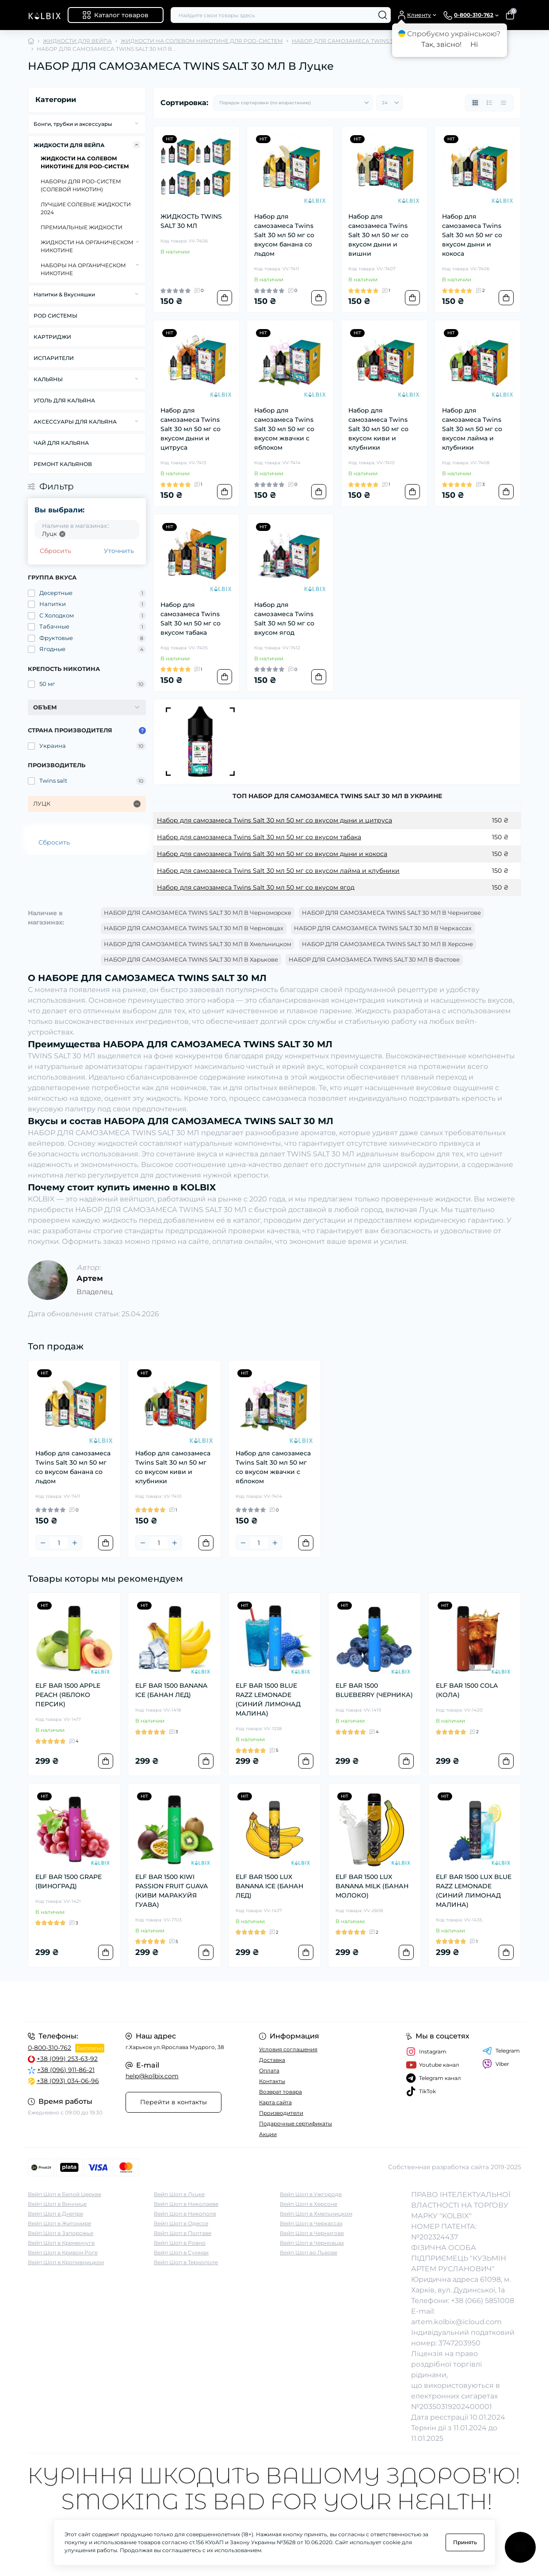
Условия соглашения (288, 2049)
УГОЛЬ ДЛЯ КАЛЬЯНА (64, 400)
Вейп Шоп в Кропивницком (66, 2262)
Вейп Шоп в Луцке (179, 2194)
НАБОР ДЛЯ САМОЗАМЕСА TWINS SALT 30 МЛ (357, 41)
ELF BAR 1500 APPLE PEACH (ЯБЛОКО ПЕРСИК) (67, 1695)
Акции (268, 2134)
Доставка (272, 2060)
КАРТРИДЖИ (52, 336)
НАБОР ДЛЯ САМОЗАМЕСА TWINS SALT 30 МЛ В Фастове (374, 959)
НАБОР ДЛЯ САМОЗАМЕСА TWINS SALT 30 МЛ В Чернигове (391, 912)
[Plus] (75, 1543)
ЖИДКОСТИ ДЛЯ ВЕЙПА (77, 41)
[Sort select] (293, 103)
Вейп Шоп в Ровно (180, 2242)
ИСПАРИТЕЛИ (54, 358)
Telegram (501, 2051)
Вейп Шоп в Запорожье (60, 2233)
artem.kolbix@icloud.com (456, 2322)
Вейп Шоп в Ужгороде (311, 2194)
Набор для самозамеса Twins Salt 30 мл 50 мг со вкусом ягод (284, 618)
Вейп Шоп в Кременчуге (61, 2242)
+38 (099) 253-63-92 (67, 2059)
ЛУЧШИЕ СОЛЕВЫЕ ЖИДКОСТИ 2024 (86, 208)
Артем (89, 1278)
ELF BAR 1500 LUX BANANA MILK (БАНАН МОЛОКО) (372, 1886)
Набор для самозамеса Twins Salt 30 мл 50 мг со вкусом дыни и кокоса (472, 235)
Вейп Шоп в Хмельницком (316, 2213)
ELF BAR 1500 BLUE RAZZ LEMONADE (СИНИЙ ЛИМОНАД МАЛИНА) (268, 1699)
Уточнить (119, 551)
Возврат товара (280, 2091)
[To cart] (224, 297)
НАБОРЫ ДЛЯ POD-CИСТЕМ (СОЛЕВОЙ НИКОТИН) (81, 185)
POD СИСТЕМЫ (55, 315)
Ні (474, 44)
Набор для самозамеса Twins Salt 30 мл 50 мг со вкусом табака (190, 618)
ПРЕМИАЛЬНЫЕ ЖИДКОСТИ (81, 227)
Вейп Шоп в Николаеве (186, 2204)
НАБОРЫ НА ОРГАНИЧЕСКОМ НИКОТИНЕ (83, 269)
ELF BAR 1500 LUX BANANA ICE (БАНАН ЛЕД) (269, 1886)
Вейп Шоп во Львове (308, 2252)
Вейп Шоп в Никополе (185, 2213)
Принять (465, 2542)
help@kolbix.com (152, 2076)
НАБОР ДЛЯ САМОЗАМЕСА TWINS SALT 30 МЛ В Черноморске (197, 912)
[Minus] (43, 1543)
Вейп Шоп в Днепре (55, 2213)
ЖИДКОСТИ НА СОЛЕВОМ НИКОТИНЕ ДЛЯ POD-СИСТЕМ (202, 41)
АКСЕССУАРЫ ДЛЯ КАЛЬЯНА (75, 421)
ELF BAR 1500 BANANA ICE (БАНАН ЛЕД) (171, 1690)
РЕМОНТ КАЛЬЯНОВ (63, 464)
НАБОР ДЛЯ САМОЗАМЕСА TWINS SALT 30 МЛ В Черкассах (383, 928)
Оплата (269, 2070)
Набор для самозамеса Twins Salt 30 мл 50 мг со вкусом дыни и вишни (378, 235)
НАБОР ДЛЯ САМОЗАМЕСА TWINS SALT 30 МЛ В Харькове (191, 959)
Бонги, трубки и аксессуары (73, 124)
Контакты (272, 2081)
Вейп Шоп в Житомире (59, 2223)
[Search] (382, 15)
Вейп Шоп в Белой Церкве (64, 2194)
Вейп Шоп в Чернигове (312, 2233)
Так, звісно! (441, 44)
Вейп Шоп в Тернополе (186, 2262)
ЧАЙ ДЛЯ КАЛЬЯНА (61, 442)
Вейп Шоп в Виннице (57, 2204)
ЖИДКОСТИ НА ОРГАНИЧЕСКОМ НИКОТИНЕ (87, 246)
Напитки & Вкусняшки (64, 294)
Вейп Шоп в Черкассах (311, 2223)
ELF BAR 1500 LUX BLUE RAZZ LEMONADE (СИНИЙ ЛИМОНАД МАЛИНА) (473, 1891)
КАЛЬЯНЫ (48, 379)
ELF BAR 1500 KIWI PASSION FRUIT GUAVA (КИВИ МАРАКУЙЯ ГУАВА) (171, 1891)
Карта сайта (275, 2102)
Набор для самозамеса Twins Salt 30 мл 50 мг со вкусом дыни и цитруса (190, 428)
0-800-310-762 (49, 2048)
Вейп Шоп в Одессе (181, 2223)
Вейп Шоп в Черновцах (312, 2242)
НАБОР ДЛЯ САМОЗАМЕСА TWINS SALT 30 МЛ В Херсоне (387, 943)
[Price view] (503, 102)
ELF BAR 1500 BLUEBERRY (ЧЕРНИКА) (374, 1690)
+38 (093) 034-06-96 (68, 2081)
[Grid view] (475, 102)
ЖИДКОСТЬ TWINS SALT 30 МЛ (191, 221)
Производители (281, 2113)
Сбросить (55, 551)
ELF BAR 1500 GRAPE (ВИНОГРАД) (68, 1881)
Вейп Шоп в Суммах (181, 2252)
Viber (495, 2064)
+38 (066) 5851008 (482, 2300)
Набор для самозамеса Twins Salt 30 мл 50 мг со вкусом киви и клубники (378, 428)
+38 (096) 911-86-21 (66, 2070)
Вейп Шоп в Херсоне (308, 2204)
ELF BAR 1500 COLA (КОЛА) (467, 1690)
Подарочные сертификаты (295, 2123)
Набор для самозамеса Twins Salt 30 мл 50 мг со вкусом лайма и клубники (472, 428)
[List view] (489, 102)
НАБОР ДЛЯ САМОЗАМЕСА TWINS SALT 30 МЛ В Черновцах (193, 928)
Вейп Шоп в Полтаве (182, 2233)
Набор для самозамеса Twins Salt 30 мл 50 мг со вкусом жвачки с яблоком (284, 428)
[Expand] (136, 123)
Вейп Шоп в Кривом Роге (63, 2252)
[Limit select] (389, 103)
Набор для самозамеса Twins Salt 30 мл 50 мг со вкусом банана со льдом (284, 235)
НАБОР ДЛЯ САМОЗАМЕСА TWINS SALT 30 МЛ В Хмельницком (197, 943)
